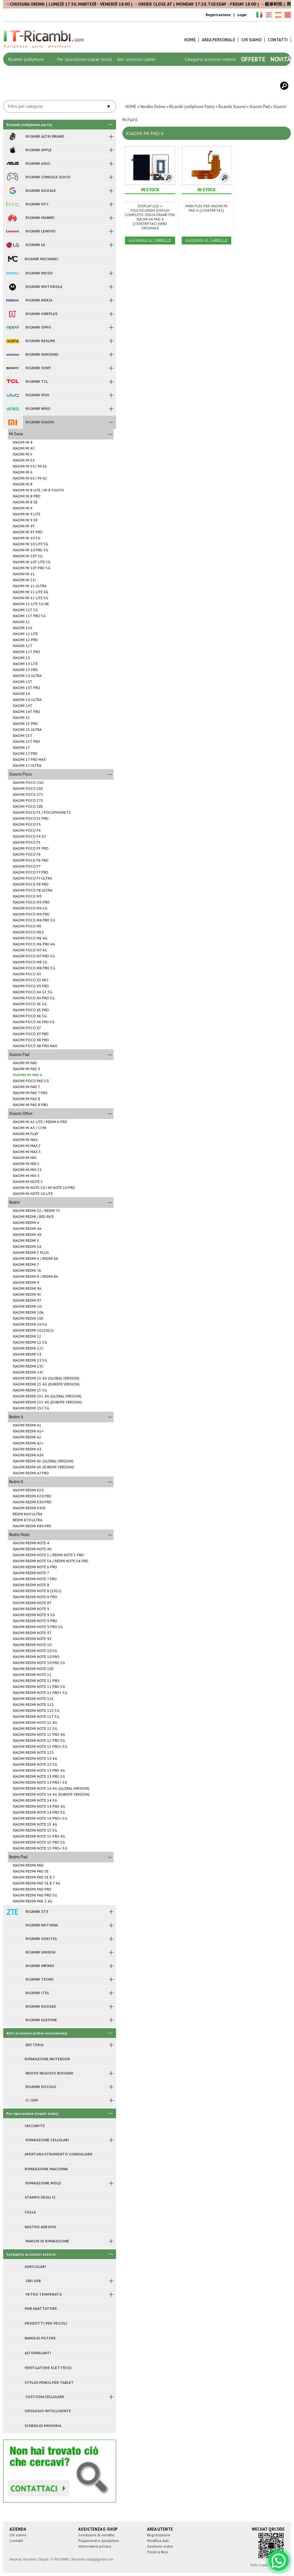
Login (242, 14)
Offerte (253, 59)
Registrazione (218, 14)
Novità (280, 59)
